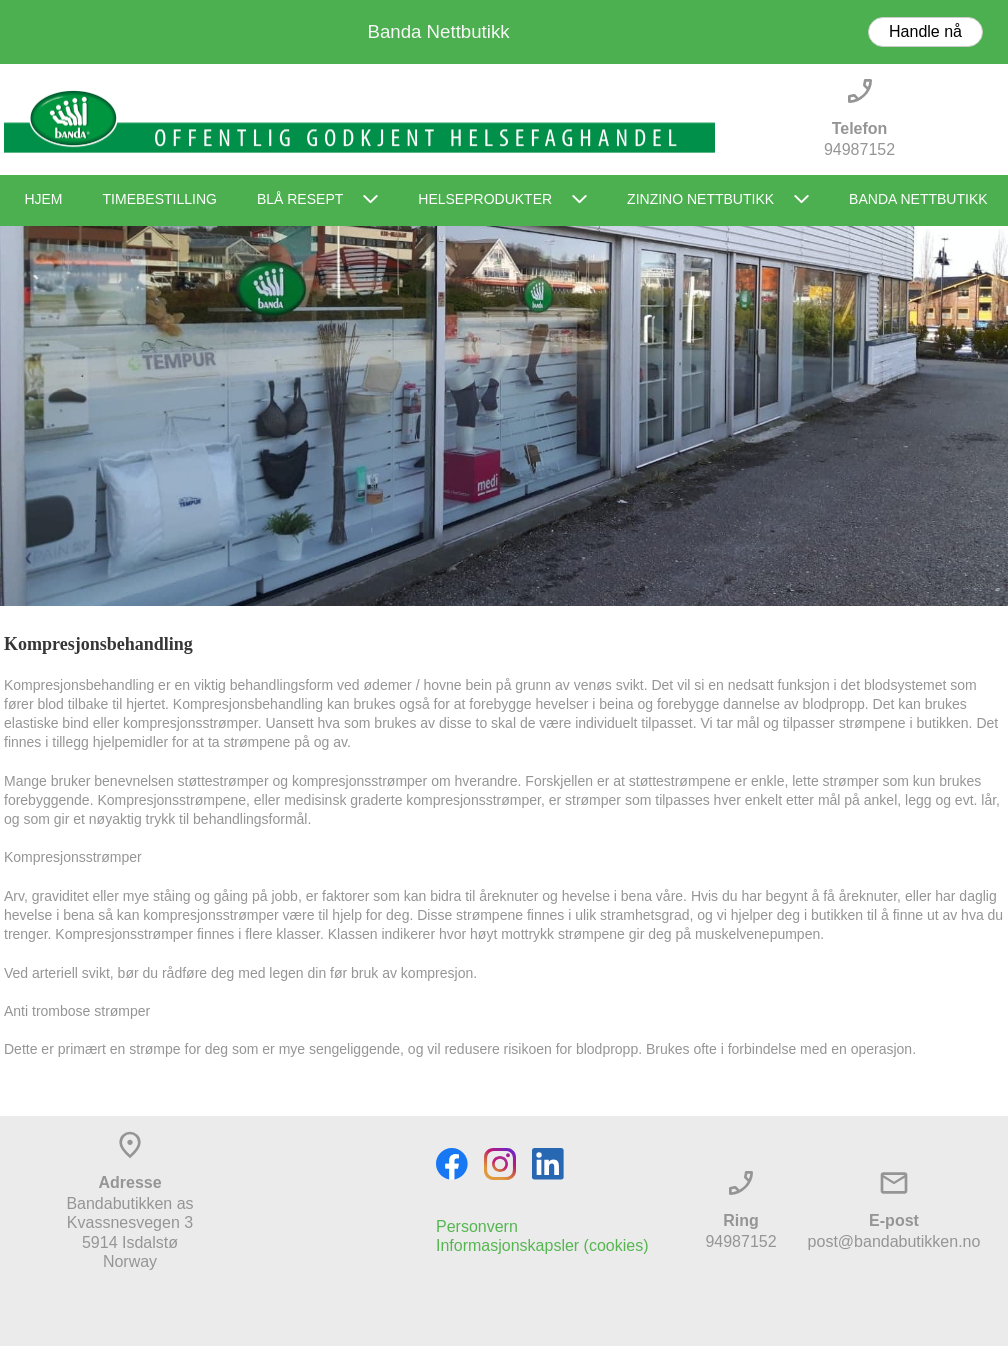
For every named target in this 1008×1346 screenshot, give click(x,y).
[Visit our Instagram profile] (500, 1164)
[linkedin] (548, 1164)
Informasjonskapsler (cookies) (542, 1245)
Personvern (477, 1226)
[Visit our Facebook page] (452, 1164)
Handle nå (925, 31)
